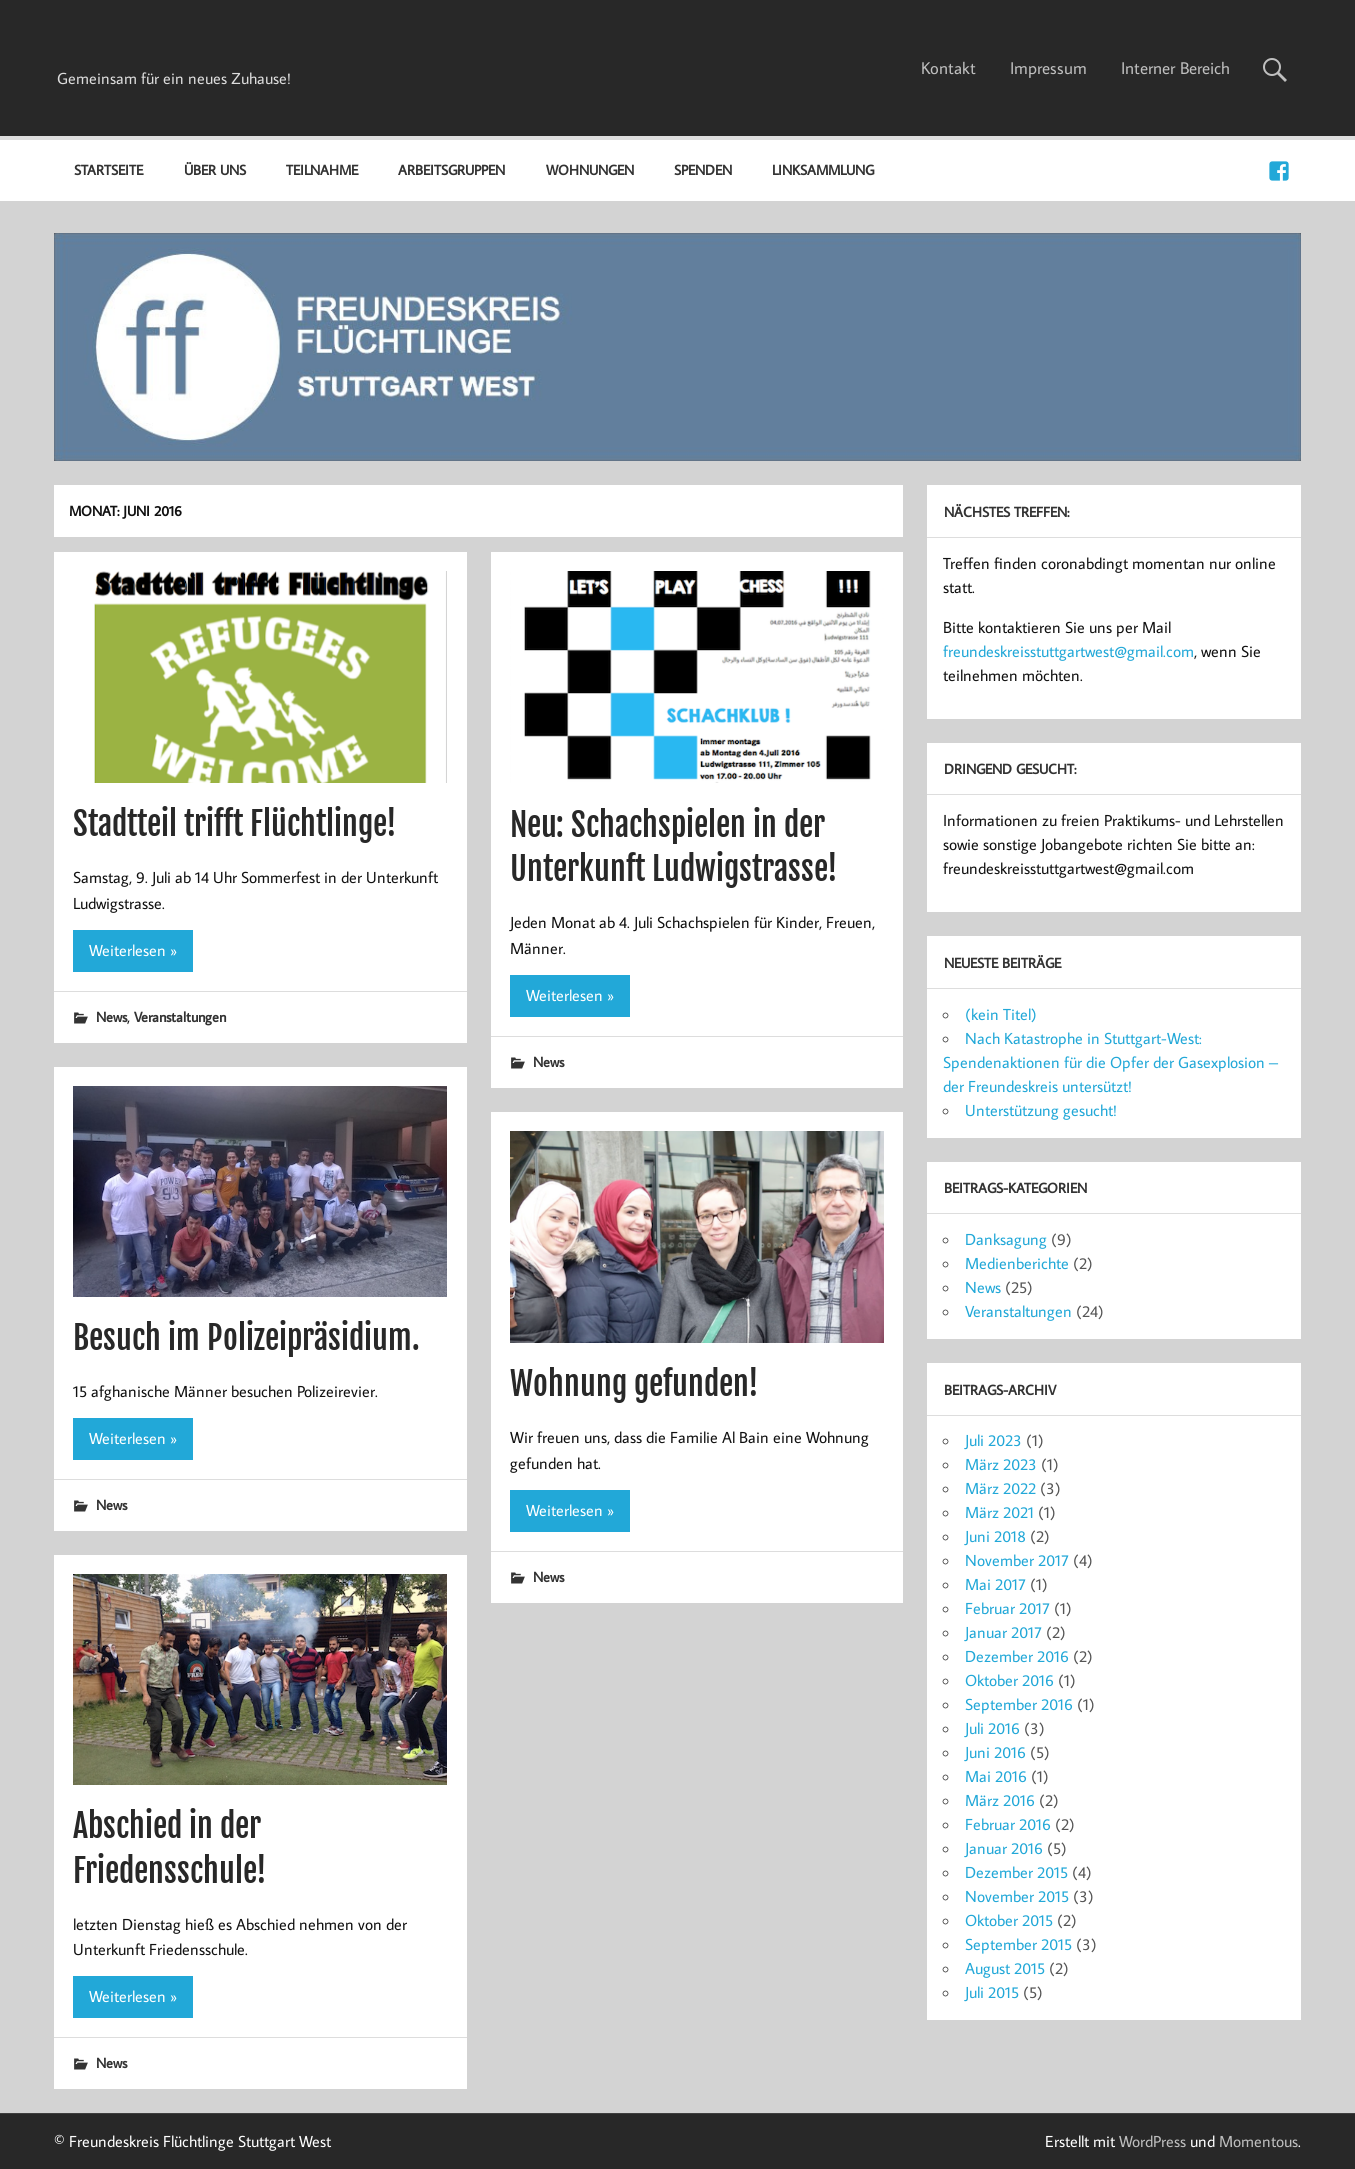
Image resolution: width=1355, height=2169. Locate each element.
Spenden (703, 169)
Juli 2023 (993, 1440)
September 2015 (1018, 1944)
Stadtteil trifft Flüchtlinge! (235, 824)
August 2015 (1005, 1968)
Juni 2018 (995, 1536)
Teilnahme (322, 169)
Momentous (1258, 2141)
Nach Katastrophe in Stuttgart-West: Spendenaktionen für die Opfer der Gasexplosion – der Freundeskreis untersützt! (1110, 1062)
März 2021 (999, 1512)
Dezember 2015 (1016, 1872)
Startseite (108, 169)
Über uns (215, 169)
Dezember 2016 (1017, 1656)
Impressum (1048, 68)
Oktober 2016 (1009, 1680)
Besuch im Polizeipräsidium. (246, 1338)
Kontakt (948, 68)
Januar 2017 (1003, 1632)
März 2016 (1000, 1800)
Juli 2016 (992, 1728)
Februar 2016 (1008, 1824)
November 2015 (1017, 1896)
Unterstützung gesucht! (1041, 1110)
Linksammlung (823, 169)
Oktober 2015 (1009, 1920)
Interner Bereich (1175, 68)
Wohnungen (590, 169)
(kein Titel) (1001, 1014)
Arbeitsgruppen (451, 169)
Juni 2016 (995, 1752)
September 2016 (1019, 1704)
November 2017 (1017, 1560)
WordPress (1152, 2141)
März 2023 (1001, 1464)
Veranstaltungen (180, 1016)
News (111, 1016)
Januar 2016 (1004, 1848)
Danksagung (1006, 1239)
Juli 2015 (992, 1992)
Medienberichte (1017, 1263)
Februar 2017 (1007, 1608)
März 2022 (1000, 1488)
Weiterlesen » (133, 950)
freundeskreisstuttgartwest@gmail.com (1068, 651)
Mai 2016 (996, 1776)
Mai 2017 (995, 1584)
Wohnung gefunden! (634, 1384)
